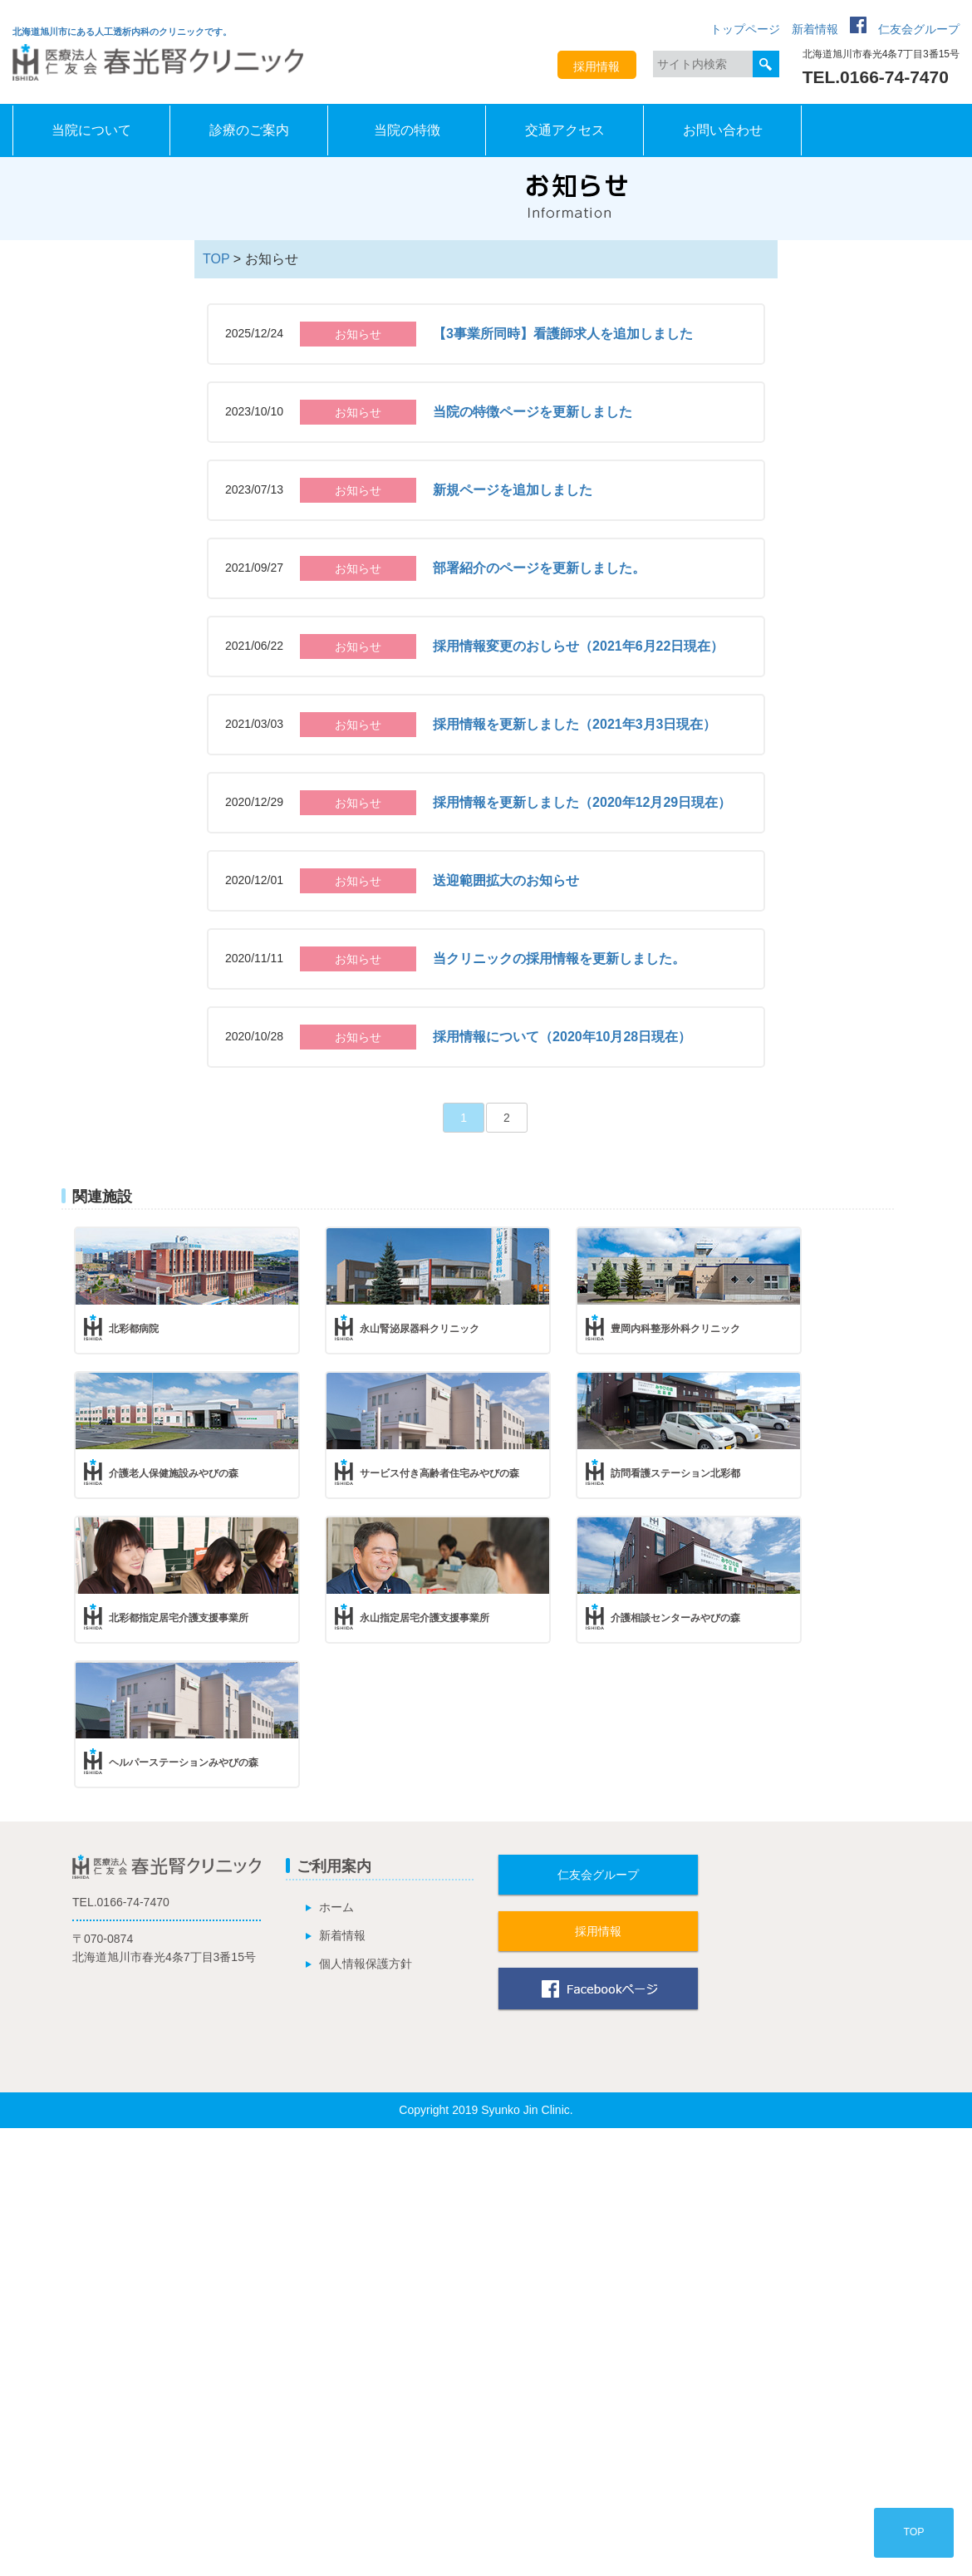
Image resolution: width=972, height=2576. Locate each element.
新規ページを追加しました (512, 490)
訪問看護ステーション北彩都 (675, 1473)
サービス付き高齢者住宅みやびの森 (439, 1473)
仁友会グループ (919, 29)
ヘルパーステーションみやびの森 (183, 1762)
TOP (216, 259)
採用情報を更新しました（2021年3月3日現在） (574, 724)
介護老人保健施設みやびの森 (173, 1473)
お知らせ (358, 334)
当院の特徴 (407, 130)
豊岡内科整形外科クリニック (675, 1329)
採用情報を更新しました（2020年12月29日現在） (582, 802)
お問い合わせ (723, 130)
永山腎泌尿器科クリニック (419, 1329)
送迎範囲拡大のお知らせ (506, 880)
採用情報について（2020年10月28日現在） (562, 1037)
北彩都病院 (134, 1329)
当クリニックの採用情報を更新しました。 (559, 958)
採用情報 (596, 66)
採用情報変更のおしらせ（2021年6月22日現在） (578, 646)
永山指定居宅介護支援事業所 (424, 1618)
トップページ (745, 29)
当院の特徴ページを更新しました (532, 412)
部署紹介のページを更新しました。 (539, 568)
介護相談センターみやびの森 (675, 1618)
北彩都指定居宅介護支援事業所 (178, 1618)
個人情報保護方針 (365, 1963)
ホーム (336, 1907)
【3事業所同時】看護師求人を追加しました (563, 334)
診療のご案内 (249, 130)
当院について (91, 130)
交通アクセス (565, 130)
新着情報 (815, 29)
